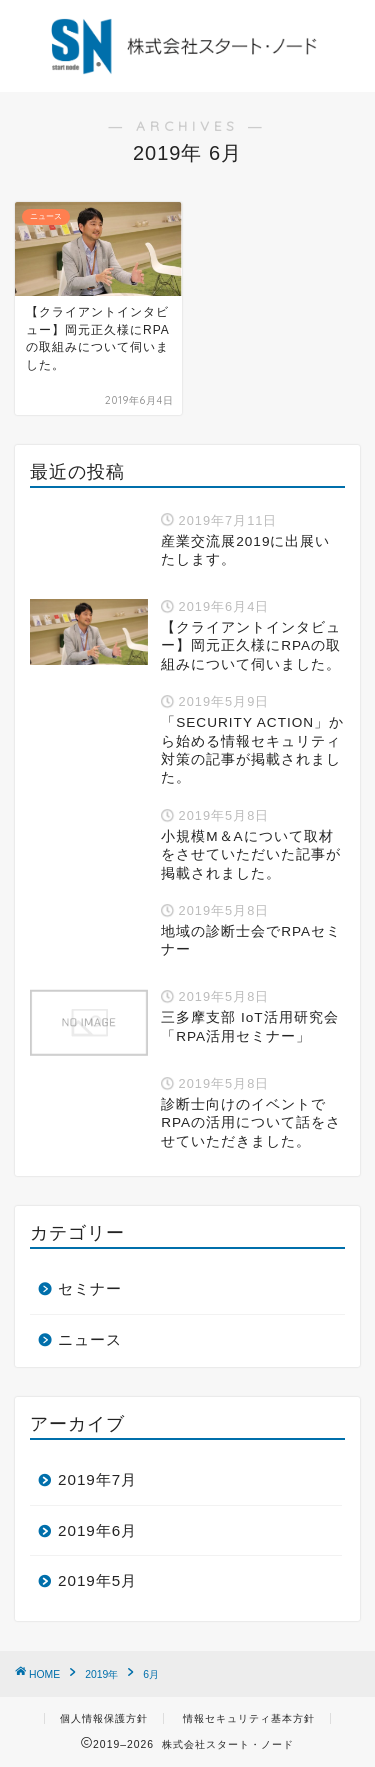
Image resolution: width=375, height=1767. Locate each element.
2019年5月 (97, 1580)
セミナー (90, 1288)
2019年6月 (97, 1530)
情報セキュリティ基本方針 (249, 1718)
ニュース (90, 1339)
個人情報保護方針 (104, 1718)
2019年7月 (97, 1479)
